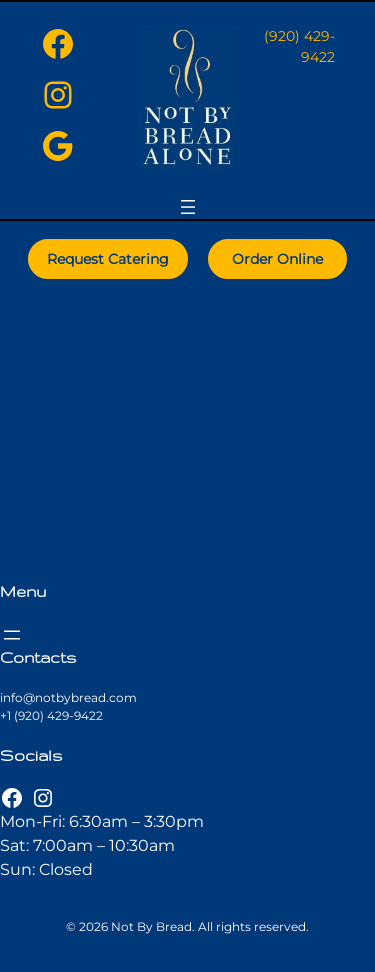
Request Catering (108, 259)
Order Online (277, 259)
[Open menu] (188, 207)
